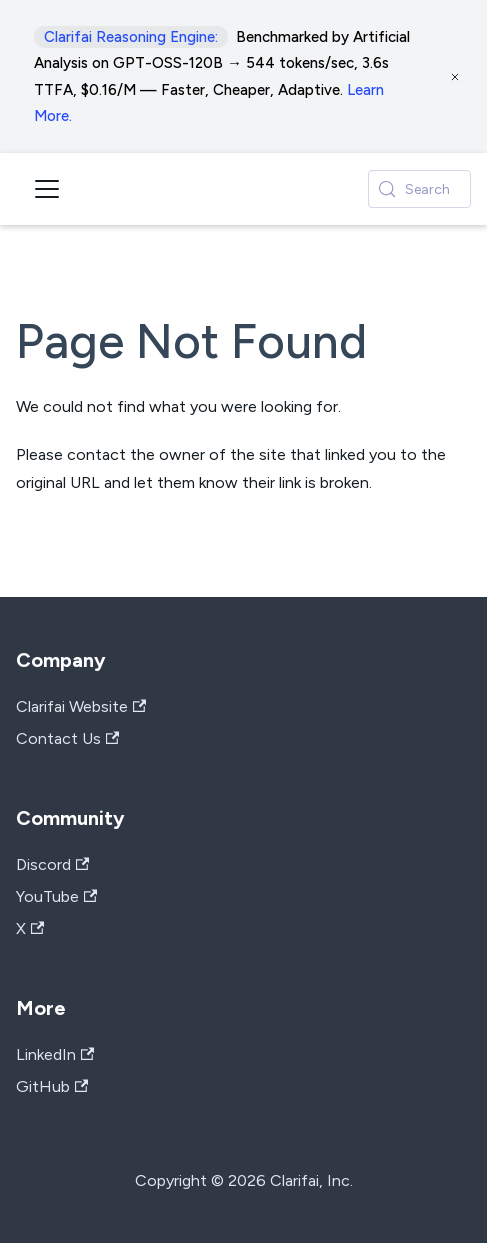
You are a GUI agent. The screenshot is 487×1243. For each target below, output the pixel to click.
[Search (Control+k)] (419, 189)
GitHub (52, 1086)
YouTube (56, 896)
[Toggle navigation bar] (47, 189)
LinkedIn (55, 1054)
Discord (52, 864)
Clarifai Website (81, 706)
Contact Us (67, 738)
